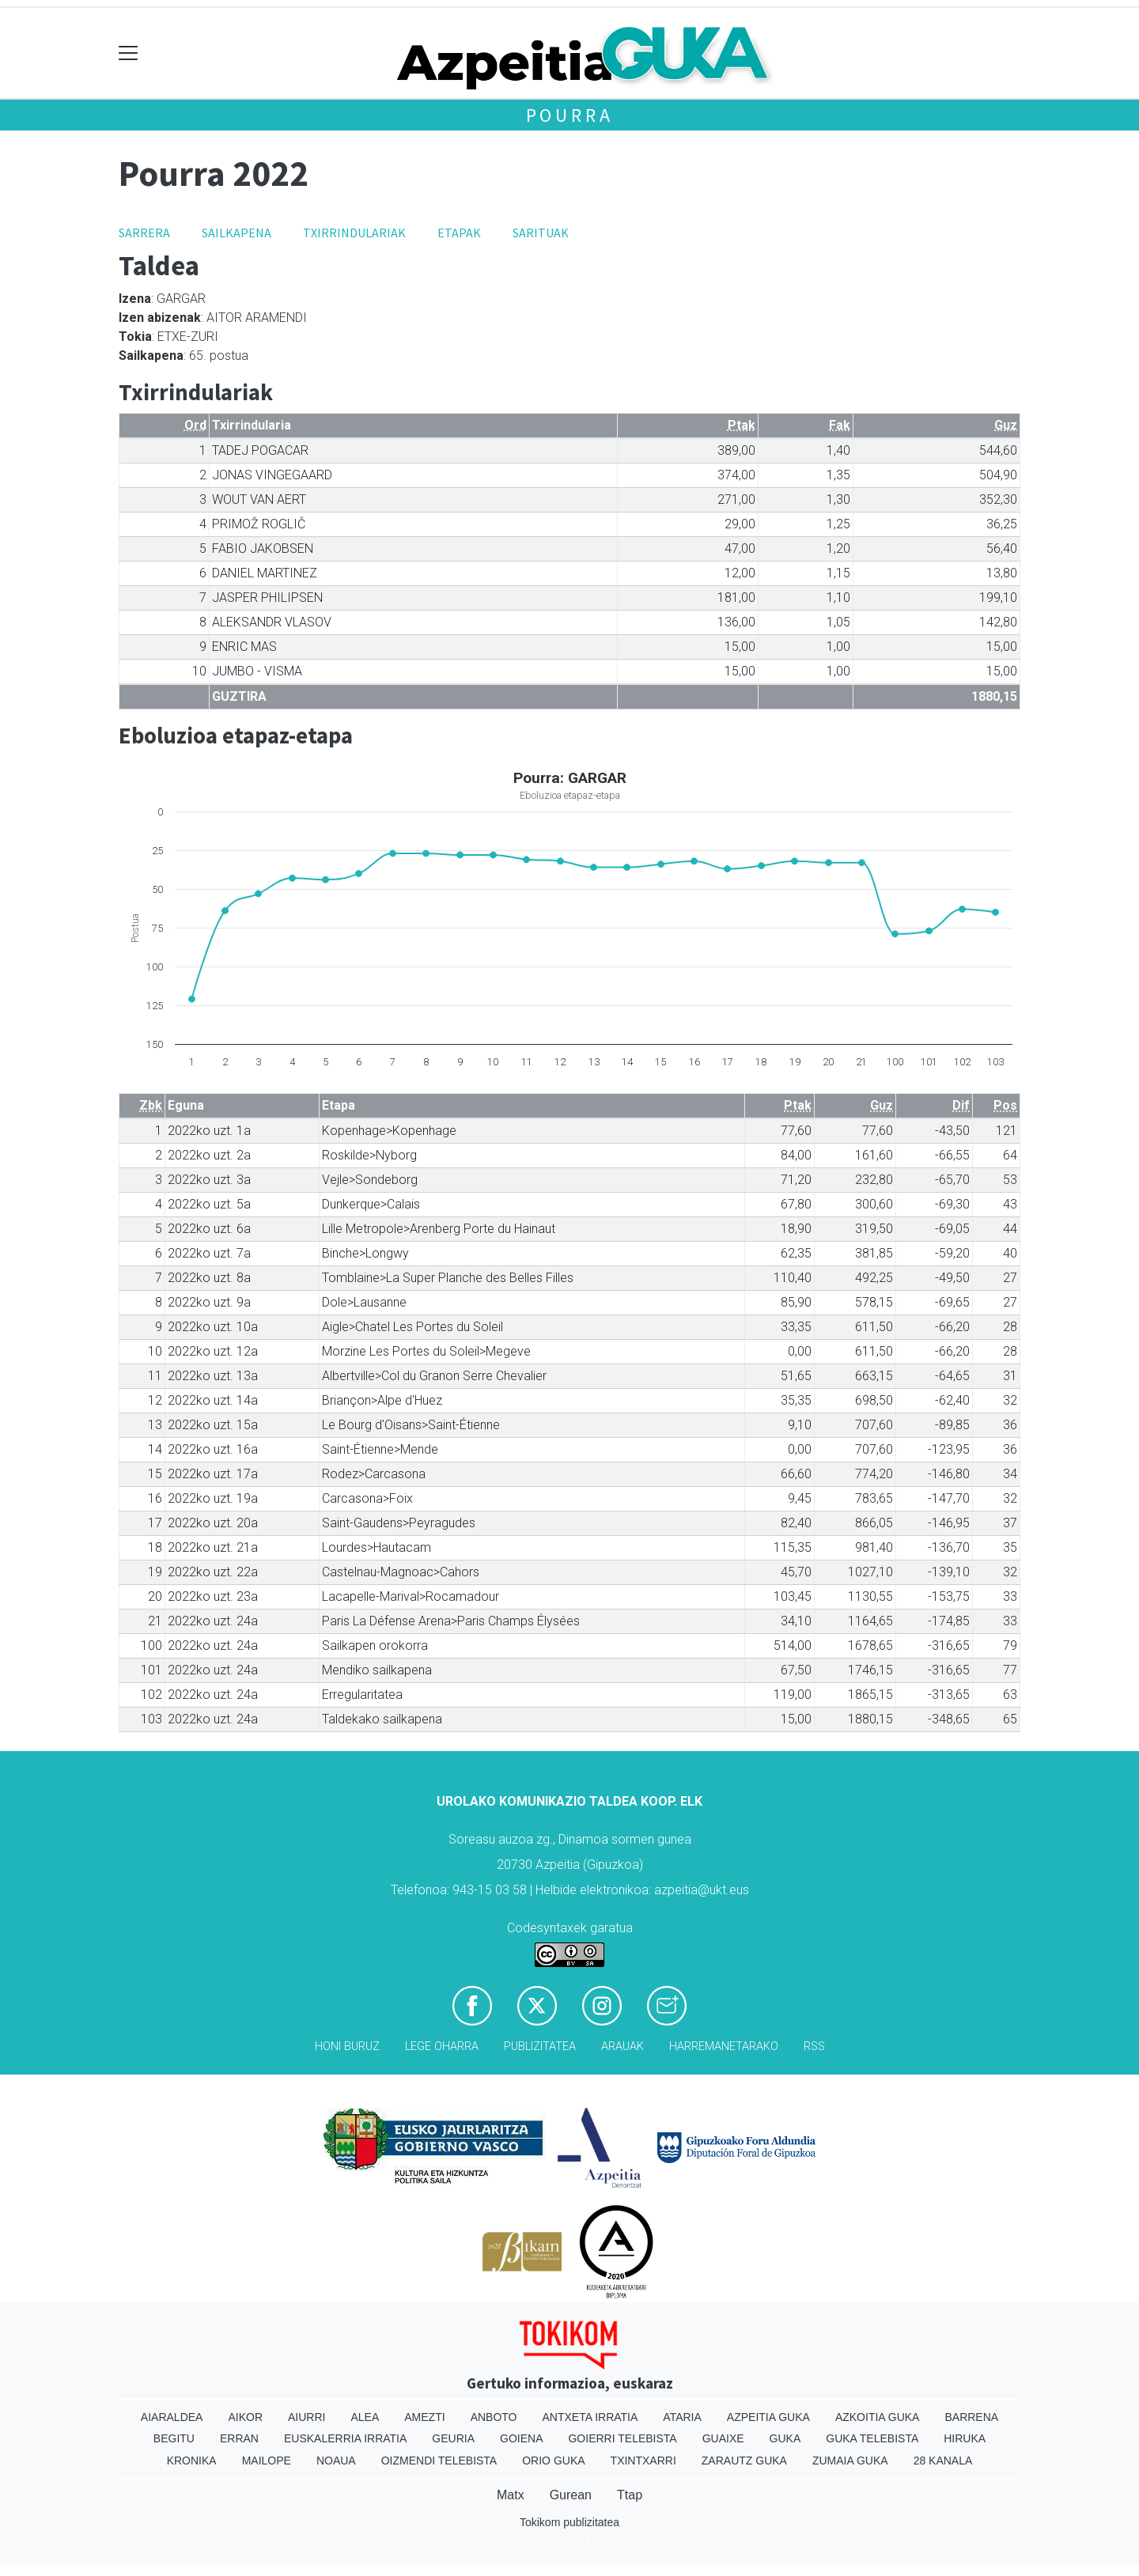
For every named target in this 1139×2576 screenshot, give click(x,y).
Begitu (174, 2438)
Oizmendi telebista (439, 2460)
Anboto (494, 2417)
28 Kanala (943, 2460)
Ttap (629, 2495)
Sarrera (144, 232)
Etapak (459, 232)
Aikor (245, 2417)
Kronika (192, 2460)
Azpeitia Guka (768, 2417)
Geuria (453, 2438)
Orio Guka (553, 2460)
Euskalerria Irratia (345, 2438)
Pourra (570, 115)
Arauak (622, 2046)
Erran (239, 2438)
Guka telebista (872, 2438)
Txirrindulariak (354, 232)
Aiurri (306, 2417)
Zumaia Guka (850, 2460)
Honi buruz (347, 2046)
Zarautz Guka (744, 2460)
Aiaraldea (172, 2417)
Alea (364, 2417)
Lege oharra (442, 2046)
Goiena (521, 2438)
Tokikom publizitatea (569, 2522)
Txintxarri (643, 2460)
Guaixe (723, 2438)
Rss (814, 2046)
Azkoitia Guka (877, 2417)
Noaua (336, 2460)
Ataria (682, 2417)
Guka (785, 2438)
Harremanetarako (723, 2046)
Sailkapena (236, 232)
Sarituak (541, 232)
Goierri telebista (622, 2438)
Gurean (571, 2495)
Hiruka (965, 2438)
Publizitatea (540, 2046)
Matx (510, 2495)
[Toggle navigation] (129, 53)
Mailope (266, 2460)
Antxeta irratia (590, 2417)
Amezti (424, 2417)
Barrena (971, 2417)
